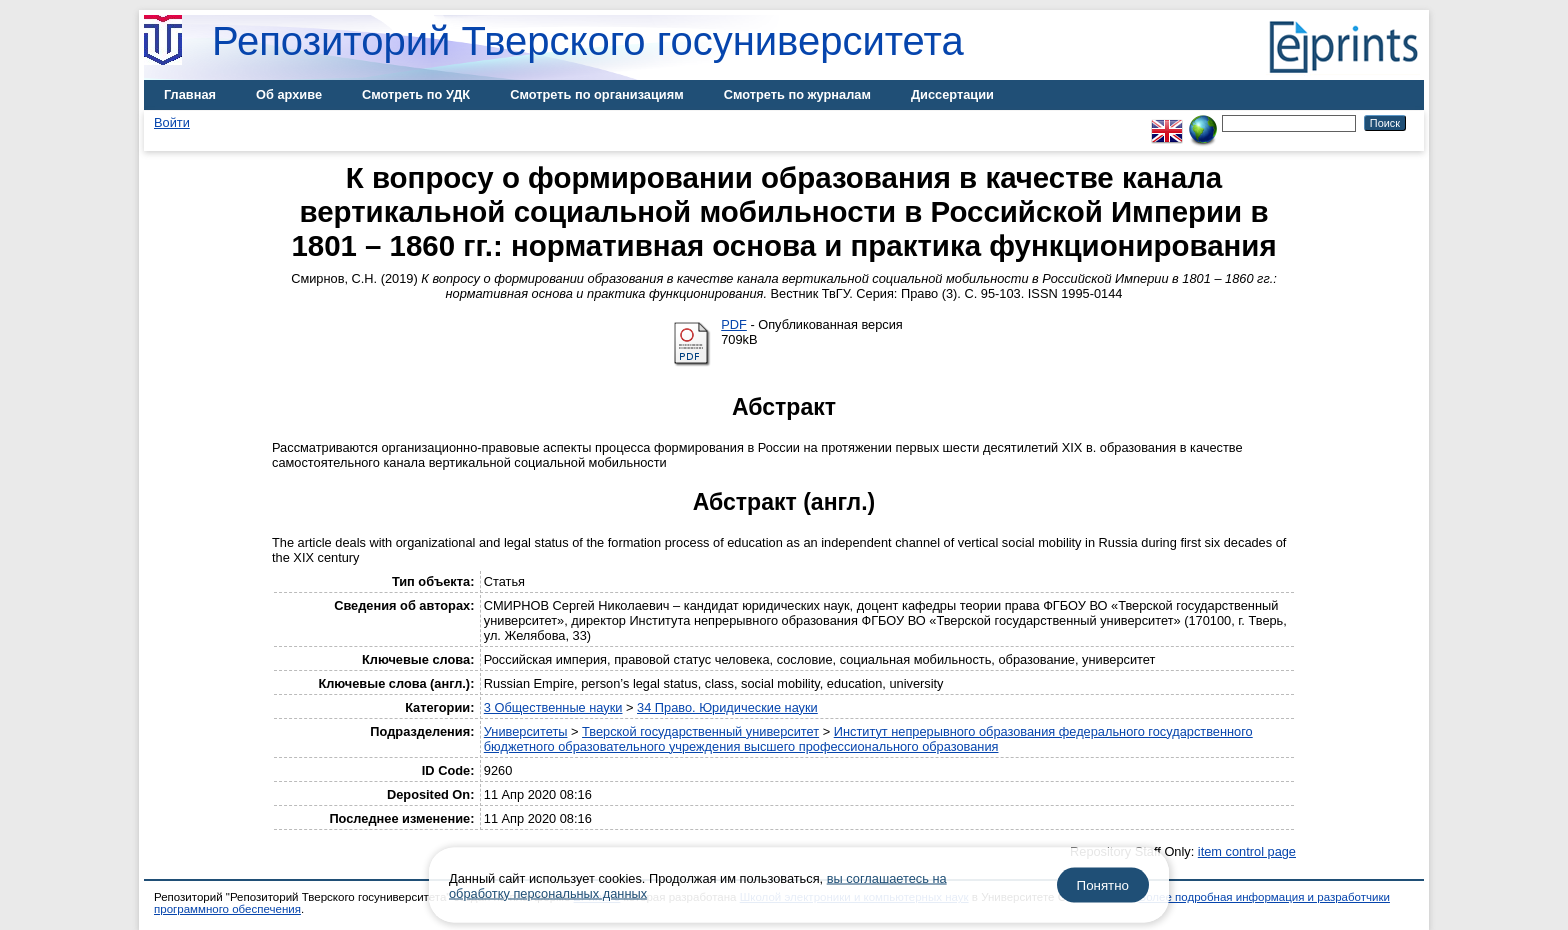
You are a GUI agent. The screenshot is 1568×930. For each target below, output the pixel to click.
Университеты (526, 731)
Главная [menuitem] (190, 94)
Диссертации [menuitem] (952, 94)
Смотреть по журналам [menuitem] (797, 94)
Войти (172, 122)
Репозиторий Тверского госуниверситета (588, 41)
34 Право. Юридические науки (727, 707)
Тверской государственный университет (700, 731)
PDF (734, 324)
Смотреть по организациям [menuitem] (597, 94)
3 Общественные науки (553, 707)
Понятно (1103, 885)
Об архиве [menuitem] (289, 94)
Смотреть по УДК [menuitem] (416, 94)
